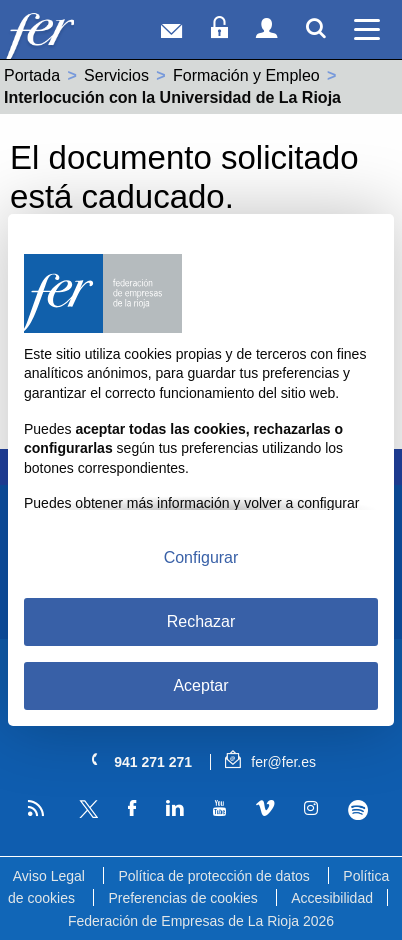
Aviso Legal (49, 876)
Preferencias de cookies (182, 898)
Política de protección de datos (213, 876)
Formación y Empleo (246, 75)
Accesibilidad (332, 898)
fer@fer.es (270, 762)
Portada (32, 75)
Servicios (116, 75)
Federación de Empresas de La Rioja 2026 (201, 921)
